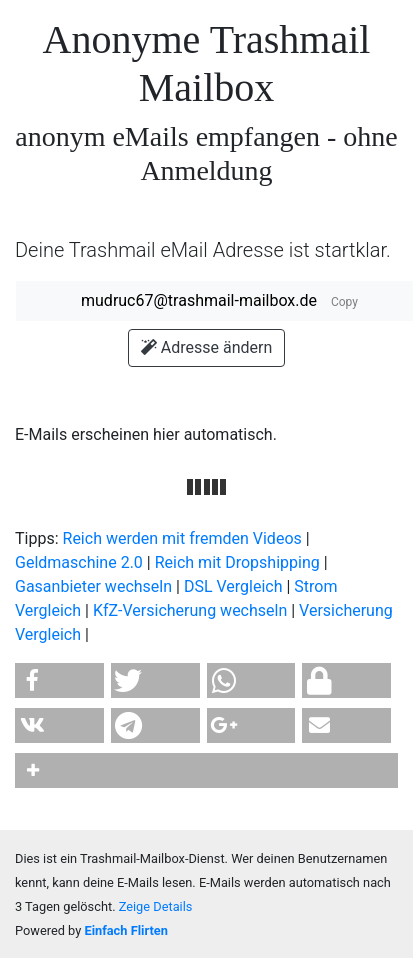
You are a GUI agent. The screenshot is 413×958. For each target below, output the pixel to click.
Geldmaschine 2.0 (79, 562)
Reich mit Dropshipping (237, 562)
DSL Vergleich (233, 586)
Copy (344, 302)
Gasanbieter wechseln (93, 586)
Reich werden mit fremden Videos (182, 538)
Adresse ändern (206, 347)
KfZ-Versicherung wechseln (190, 610)
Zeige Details (156, 906)
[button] (59, 680)
